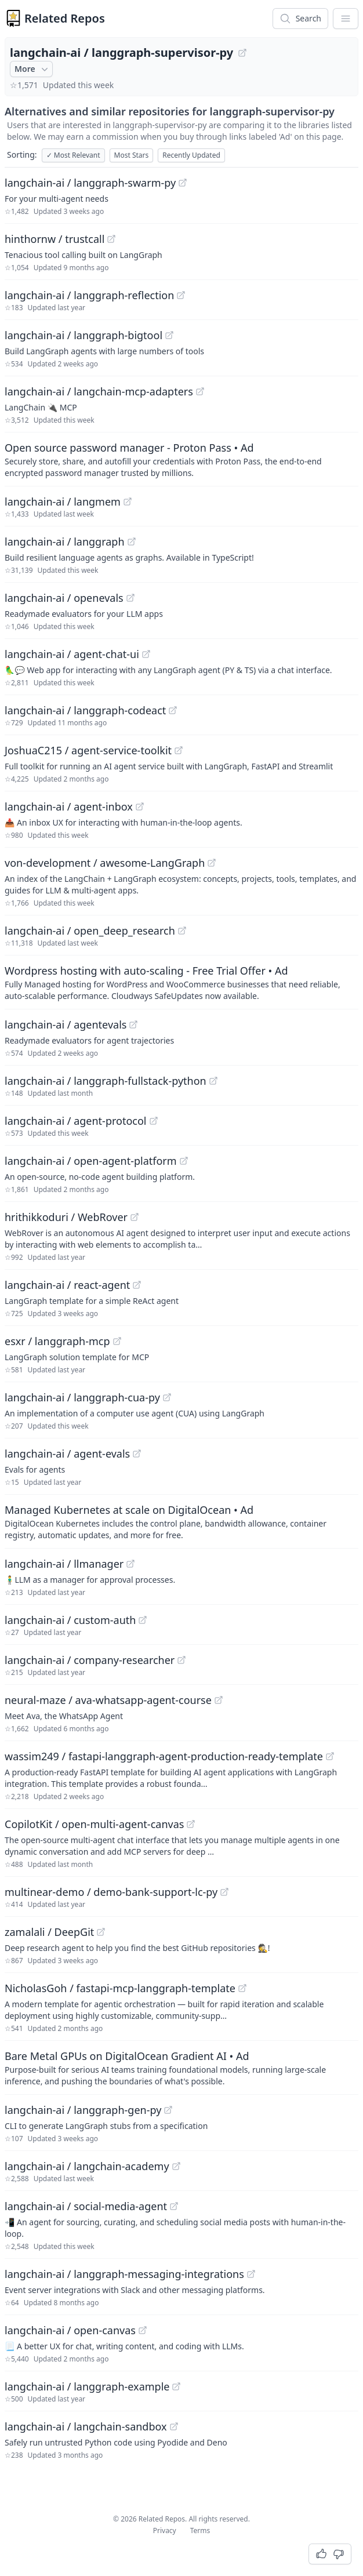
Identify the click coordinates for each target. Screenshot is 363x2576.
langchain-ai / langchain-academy (87, 2166)
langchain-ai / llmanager (64, 1564)
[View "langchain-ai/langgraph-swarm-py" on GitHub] (182, 182)
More (32, 69)
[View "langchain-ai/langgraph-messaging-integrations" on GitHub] (251, 2274)
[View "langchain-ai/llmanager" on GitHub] (130, 1563)
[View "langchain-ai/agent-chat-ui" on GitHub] (146, 654)
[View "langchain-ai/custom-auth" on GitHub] (142, 1620)
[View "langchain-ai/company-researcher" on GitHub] (181, 1660)
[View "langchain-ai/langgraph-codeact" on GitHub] (172, 710)
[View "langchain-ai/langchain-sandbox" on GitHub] (174, 2426)
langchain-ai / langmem (63, 501)
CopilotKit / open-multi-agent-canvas (94, 1824)
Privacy (164, 2530)
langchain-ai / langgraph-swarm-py (90, 183)
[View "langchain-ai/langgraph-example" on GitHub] (176, 2386)
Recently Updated (191, 155)
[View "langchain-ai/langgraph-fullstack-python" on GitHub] (213, 1080)
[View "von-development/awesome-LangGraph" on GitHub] (211, 862)
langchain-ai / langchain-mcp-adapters (99, 391)
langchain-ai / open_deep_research (90, 931)
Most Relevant (73, 155)
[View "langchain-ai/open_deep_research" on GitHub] (182, 930)
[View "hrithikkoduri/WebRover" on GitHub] (134, 1217)
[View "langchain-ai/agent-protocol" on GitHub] (153, 1120)
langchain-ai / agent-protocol (76, 1121)
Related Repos (64, 18)
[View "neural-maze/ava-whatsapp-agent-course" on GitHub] (218, 1700)
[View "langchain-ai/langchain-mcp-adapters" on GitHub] (200, 391)
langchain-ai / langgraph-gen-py (83, 2110)
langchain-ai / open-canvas (70, 2330)
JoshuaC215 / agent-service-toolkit (88, 750)
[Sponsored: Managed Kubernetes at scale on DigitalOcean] (181, 1521)
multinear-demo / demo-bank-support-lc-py (111, 1892)
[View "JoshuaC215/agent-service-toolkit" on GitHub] (178, 750)
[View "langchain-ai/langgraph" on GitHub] (131, 541)
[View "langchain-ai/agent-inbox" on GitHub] (139, 806)
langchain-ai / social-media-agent (86, 2206)
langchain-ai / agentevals (65, 1024)
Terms (200, 2530)
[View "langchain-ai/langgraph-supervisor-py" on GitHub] (242, 52)
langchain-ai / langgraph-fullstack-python (105, 1081)
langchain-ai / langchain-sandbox (86, 2426)
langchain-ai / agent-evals (67, 1453)
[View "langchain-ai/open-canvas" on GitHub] (142, 2330)
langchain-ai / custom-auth (70, 1620)
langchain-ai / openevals (64, 598)
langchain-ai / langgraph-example (87, 2386)
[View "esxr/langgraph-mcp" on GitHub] (117, 1341)
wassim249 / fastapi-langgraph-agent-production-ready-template (164, 1756)
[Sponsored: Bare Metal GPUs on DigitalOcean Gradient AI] (181, 2067)
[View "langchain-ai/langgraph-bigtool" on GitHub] (169, 335)
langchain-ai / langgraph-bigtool (83, 335)
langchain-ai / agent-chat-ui (72, 654)
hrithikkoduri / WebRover (66, 1217)
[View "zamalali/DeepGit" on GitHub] (101, 1931)
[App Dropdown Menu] (345, 18)
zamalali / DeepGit (49, 1932)
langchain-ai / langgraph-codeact (85, 710)
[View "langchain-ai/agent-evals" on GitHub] (136, 1453)
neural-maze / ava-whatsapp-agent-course (108, 1700)
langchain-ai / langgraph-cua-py (82, 1397)
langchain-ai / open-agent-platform (91, 1161)
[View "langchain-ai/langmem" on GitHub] (127, 501)
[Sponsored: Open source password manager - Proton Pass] (181, 459)
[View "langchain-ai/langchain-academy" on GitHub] (176, 2166)
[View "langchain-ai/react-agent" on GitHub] (136, 1284)
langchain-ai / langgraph (65, 541)
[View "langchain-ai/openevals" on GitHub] (130, 597)
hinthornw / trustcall (54, 239)
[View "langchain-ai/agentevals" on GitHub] (133, 1024)
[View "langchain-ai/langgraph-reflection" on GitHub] (181, 295)
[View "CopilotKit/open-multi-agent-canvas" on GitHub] (190, 1824)
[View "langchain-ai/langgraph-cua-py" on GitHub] (167, 1397)
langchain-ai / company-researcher (90, 1660)
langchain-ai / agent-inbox (69, 806)
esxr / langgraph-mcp (57, 1341)
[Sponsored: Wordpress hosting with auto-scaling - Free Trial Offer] (181, 982)
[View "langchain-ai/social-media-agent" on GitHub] (174, 2206)
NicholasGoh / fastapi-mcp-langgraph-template (120, 1988)
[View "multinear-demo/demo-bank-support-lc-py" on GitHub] (224, 1891)
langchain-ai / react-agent (67, 1285)
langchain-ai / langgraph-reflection (89, 295)
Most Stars (131, 155)
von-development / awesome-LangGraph (105, 863)
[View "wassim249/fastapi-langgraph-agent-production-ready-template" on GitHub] (330, 1756)
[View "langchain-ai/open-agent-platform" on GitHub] (183, 1160)
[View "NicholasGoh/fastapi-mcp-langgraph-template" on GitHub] (242, 1988)
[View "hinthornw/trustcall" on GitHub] (111, 239)
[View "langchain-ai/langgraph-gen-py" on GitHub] (168, 2109)
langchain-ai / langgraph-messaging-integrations (124, 2274)
